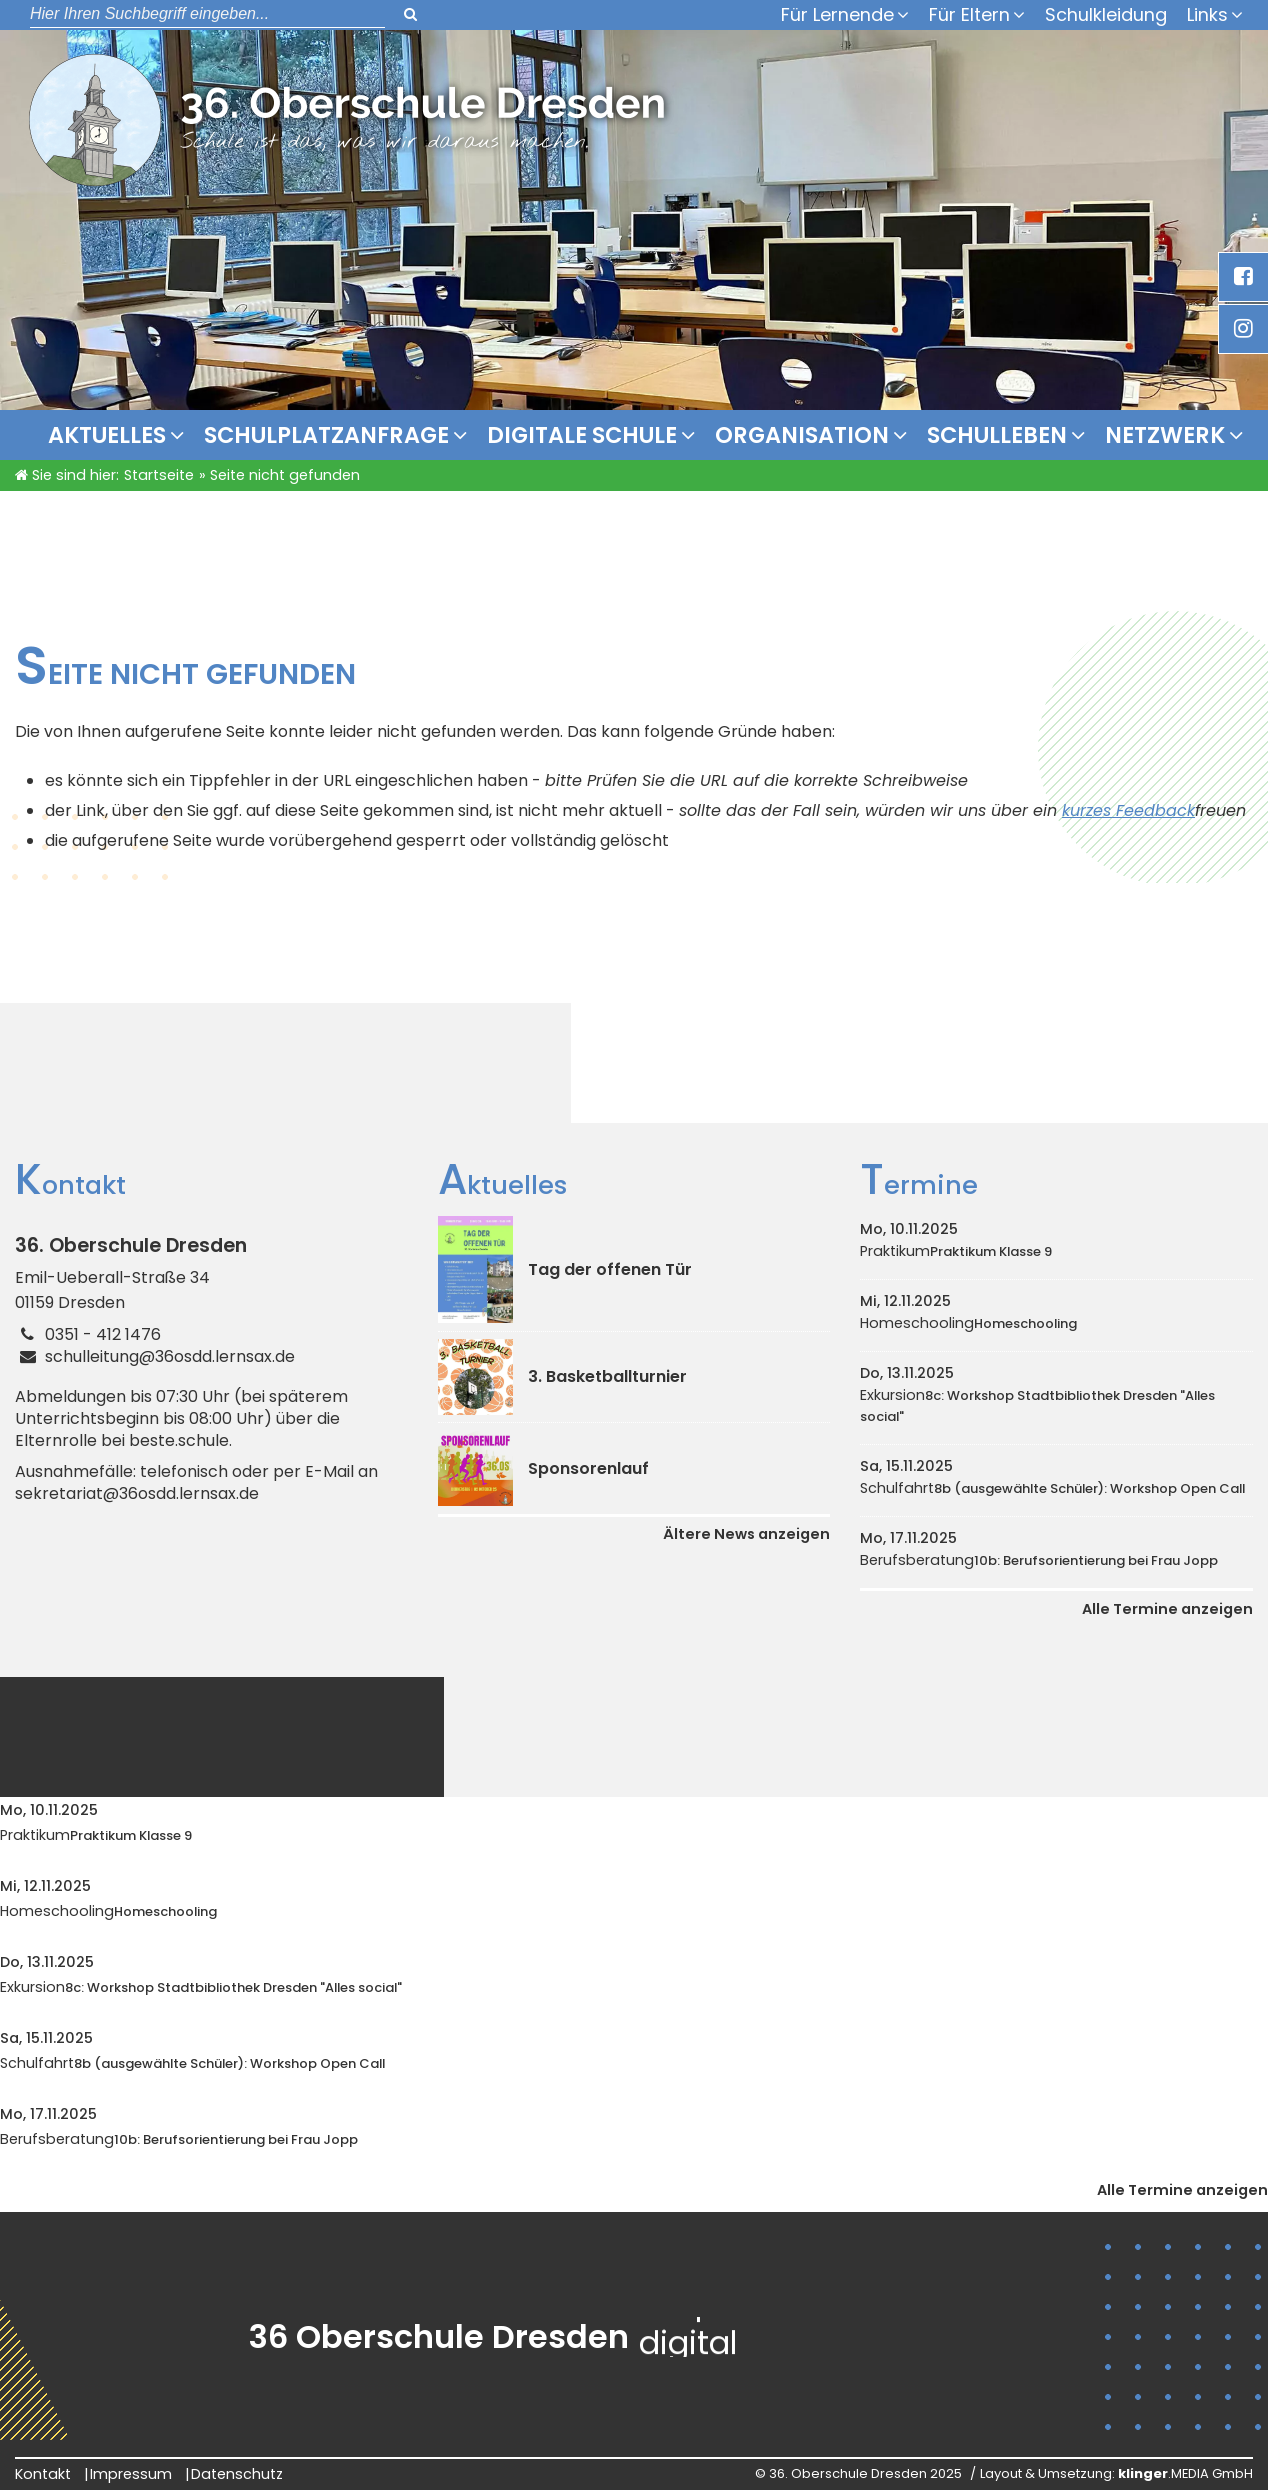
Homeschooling (968, 1323)
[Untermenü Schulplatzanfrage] (465, 435)
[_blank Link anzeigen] (1243, 277)
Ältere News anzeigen (746, 1534)
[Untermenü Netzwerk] (1241, 435)
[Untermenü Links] (1242, 15)
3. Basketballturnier (607, 1376)
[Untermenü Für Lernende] (908, 15)
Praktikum (956, 1251)
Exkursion (1037, 1405)
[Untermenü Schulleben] (1083, 435)
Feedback (1155, 810)
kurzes (1089, 810)
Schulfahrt (1052, 1488)
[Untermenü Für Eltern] (1024, 15)
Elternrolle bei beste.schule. (123, 1441)
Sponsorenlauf (588, 1468)
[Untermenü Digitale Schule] (693, 435)
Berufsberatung (1039, 1560)
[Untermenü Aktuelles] (182, 435)
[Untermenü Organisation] (905, 435)
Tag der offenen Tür (610, 1269)
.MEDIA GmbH (1185, 2473)
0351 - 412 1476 (103, 1334)
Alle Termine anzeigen (1167, 1609)
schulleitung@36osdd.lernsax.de (170, 1356)
